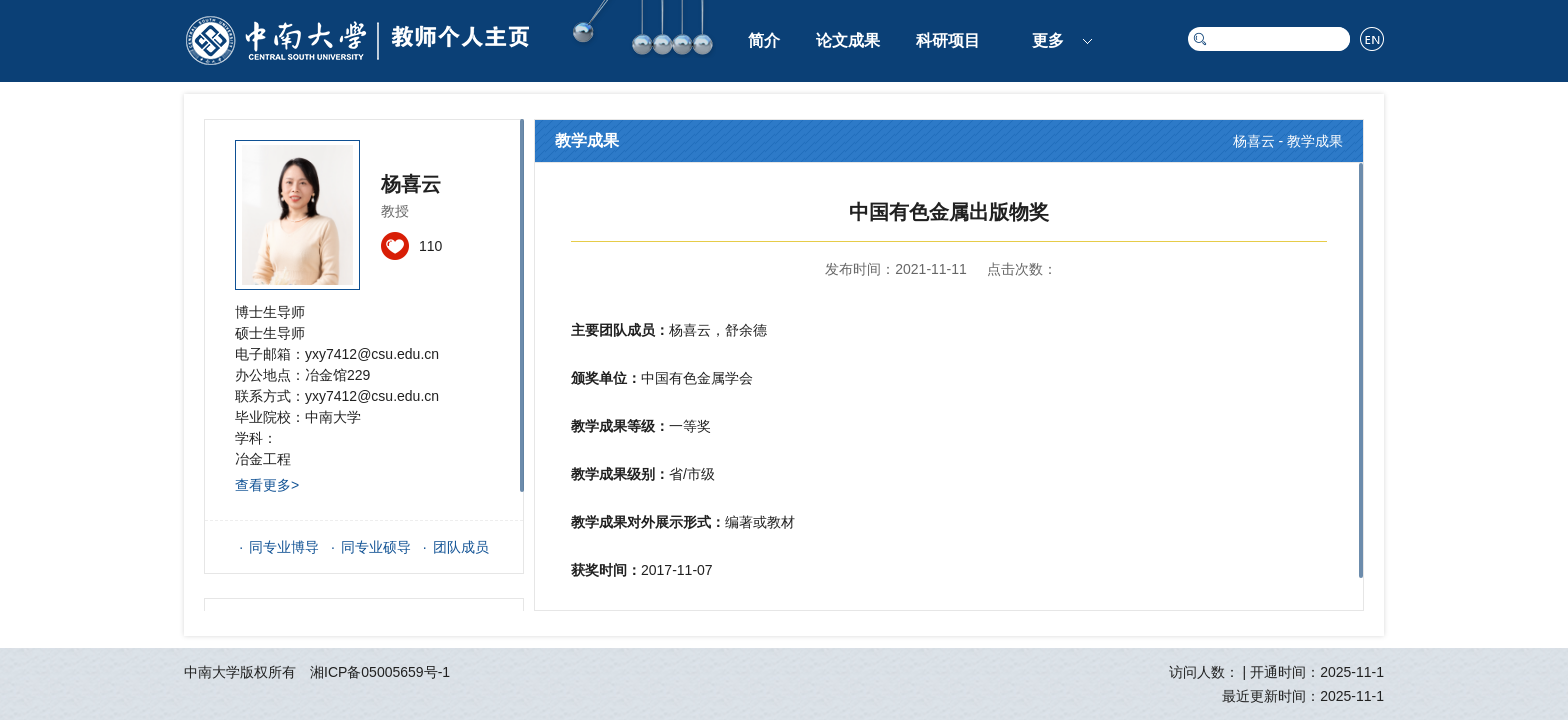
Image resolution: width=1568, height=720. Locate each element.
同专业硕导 (376, 547)
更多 (1048, 40)
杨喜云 (1254, 141)
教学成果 (1315, 141)
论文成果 (848, 40)
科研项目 (948, 40)
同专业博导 (284, 547)
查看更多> (267, 485)
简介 (764, 40)
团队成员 (461, 547)
